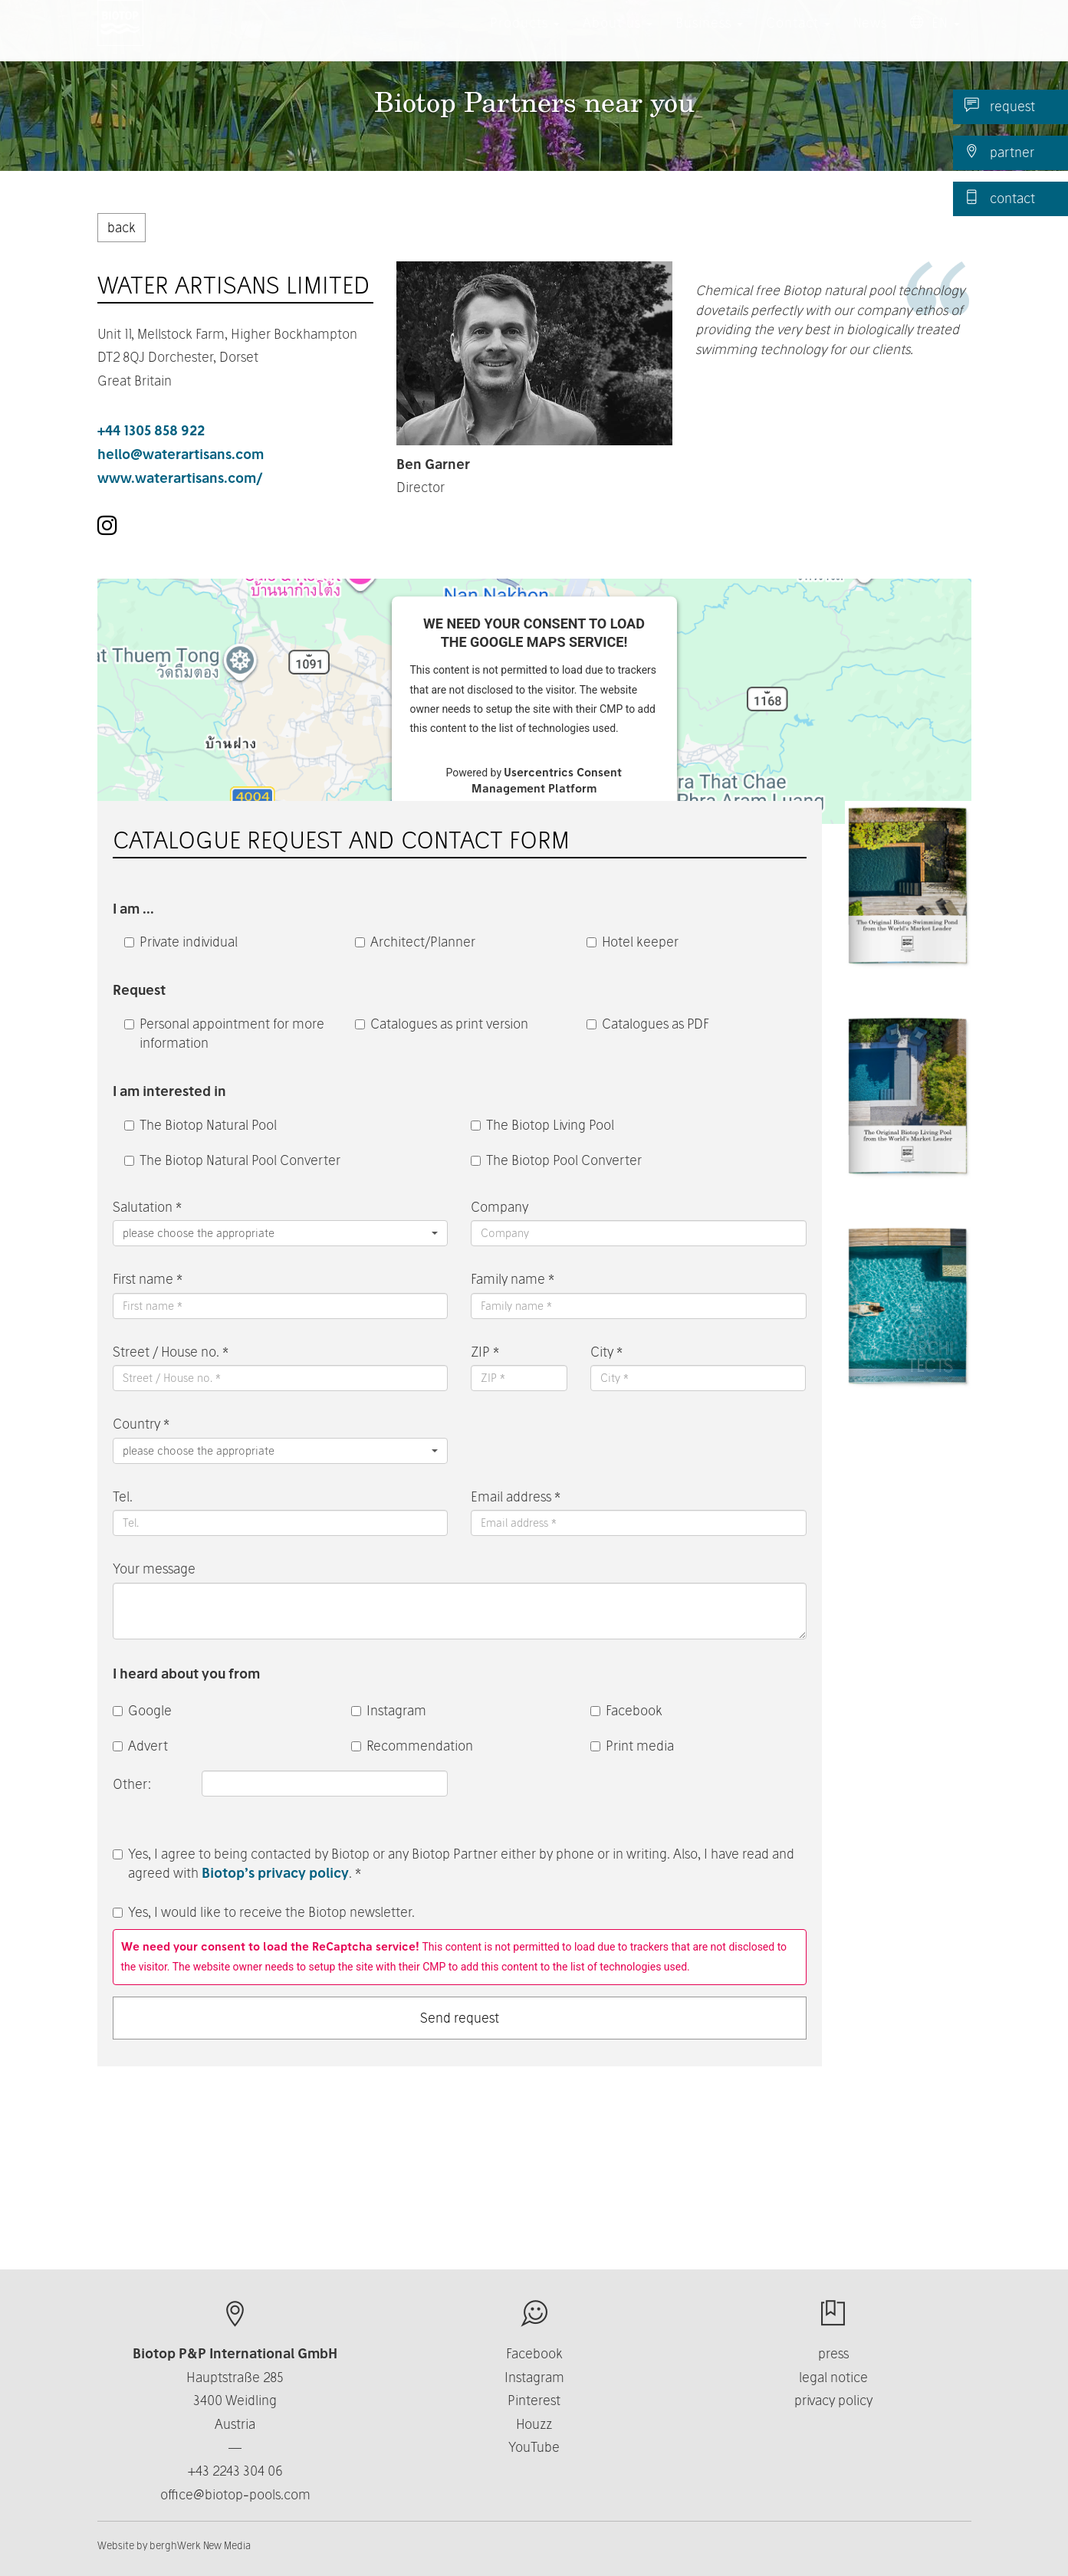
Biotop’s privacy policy (275, 1873)
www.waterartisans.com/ (179, 478)
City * (606, 1352)
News (870, 38)
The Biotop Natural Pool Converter (232, 1160)
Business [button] (709, 38)
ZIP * (485, 1352)
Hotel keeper (633, 942)
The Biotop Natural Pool (200, 1125)
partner (999, 151)
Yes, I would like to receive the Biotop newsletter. (264, 1912)
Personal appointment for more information (224, 1034)
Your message (154, 1568)
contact (999, 197)
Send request (459, 2018)
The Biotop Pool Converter (556, 1160)
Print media (632, 1746)
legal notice (833, 2377)
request (999, 105)
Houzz (534, 2424)
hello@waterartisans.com (180, 454)
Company (499, 1207)
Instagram (388, 1710)
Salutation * (147, 1207)
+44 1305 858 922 (151, 430)
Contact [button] (798, 38)
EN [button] (935, 38)
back (121, 227)
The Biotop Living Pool (542, 1125)
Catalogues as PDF (648, 1024)
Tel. (123, 1496)
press (833, 2353)
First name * (147, 1279)
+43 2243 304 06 (235, 2471)
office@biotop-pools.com (235, 2494)
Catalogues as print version (441, 1024)
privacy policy (833, 2400)
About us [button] (617, 38)
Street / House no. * (170, 1352)
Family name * (512, 1279)
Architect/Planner (415, 942)
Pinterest (534, 2400)
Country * (141, 1424)
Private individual (181, 942)
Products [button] (525, 38)
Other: (133, 1784)
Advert (140, 1746)
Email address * (515, 1496)
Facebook (626, 1710)
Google (142, 1710)
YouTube (534, 2447)
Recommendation (412, 1746)
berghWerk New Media (200, 2545)
